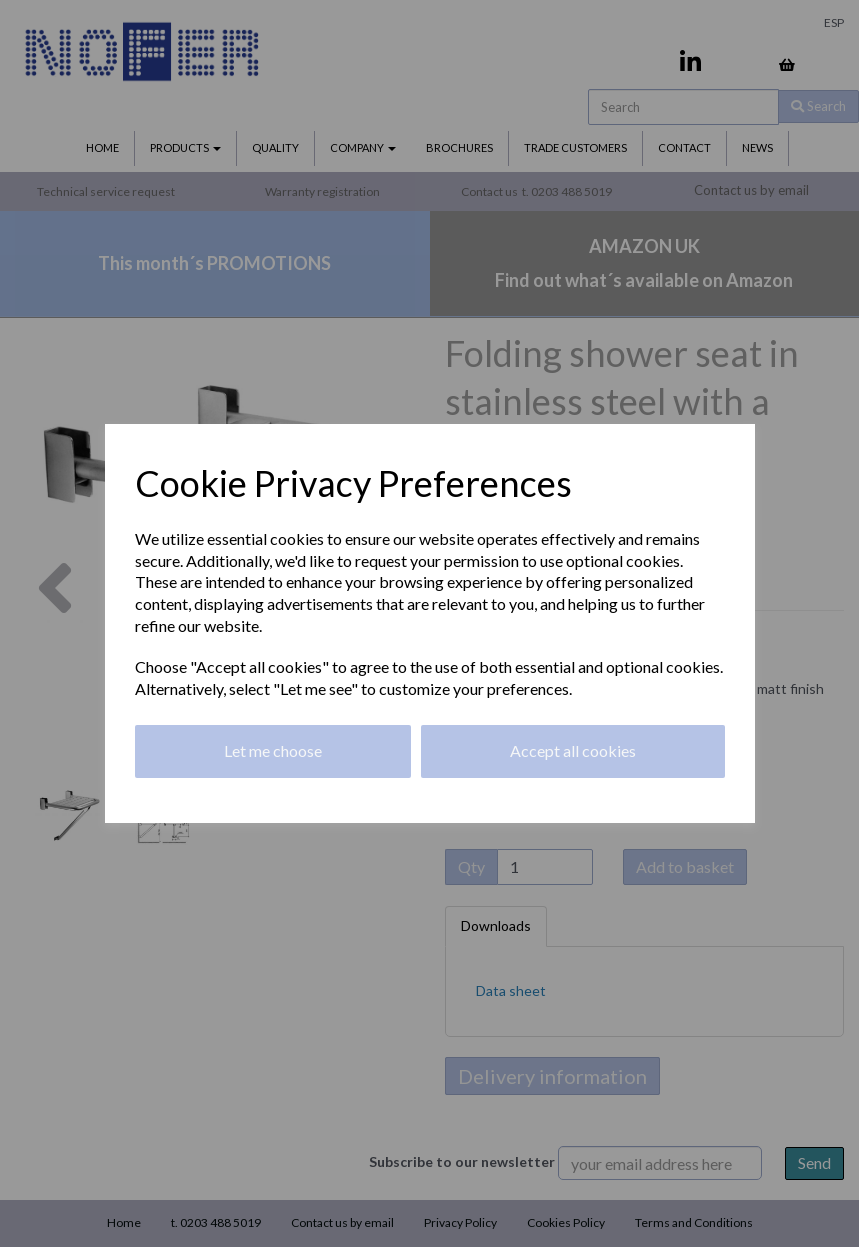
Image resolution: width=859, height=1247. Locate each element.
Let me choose (273, 750)
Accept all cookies (573, 750)
